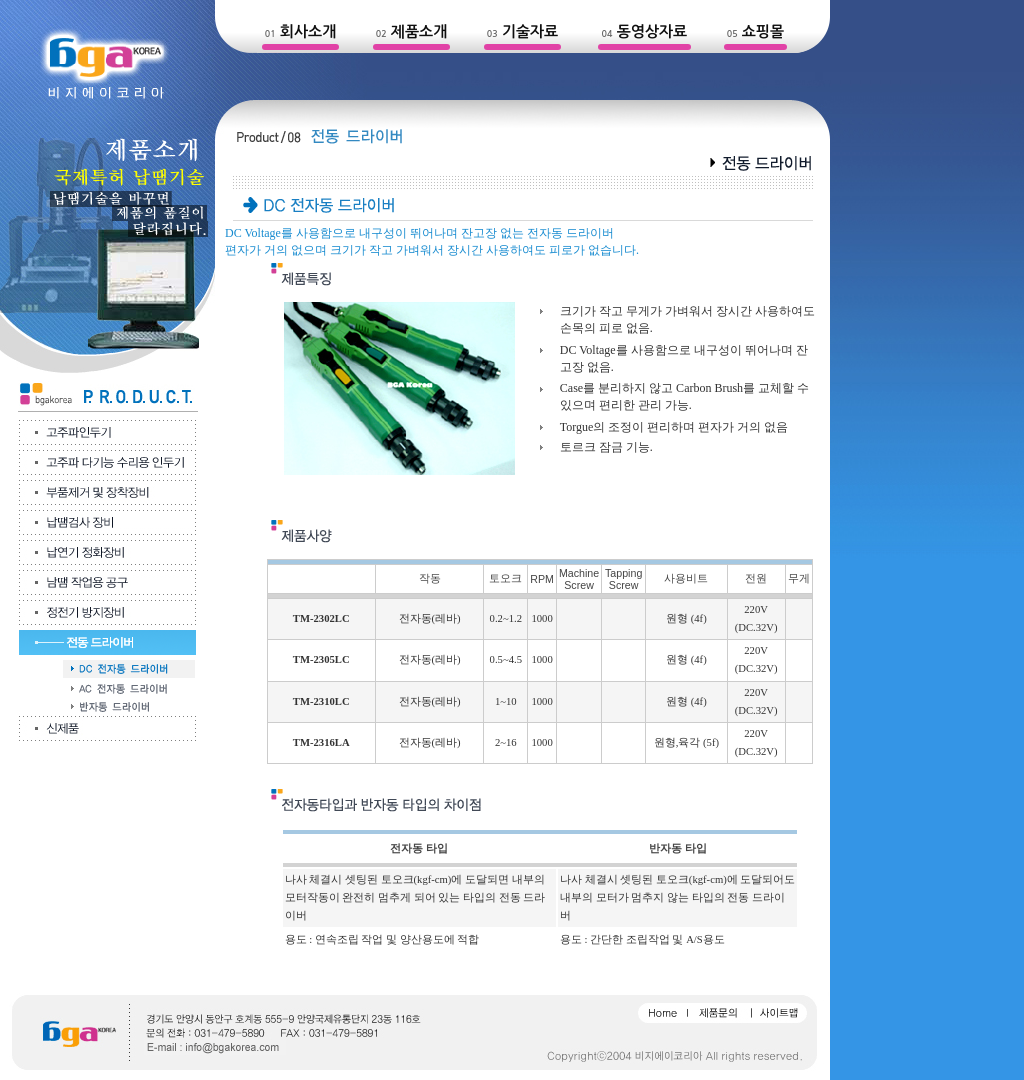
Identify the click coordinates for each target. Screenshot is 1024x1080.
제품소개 (419, 31)
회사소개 (308, 31)
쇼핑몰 (763, 31)
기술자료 (530, 31)
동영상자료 (652, 31)
